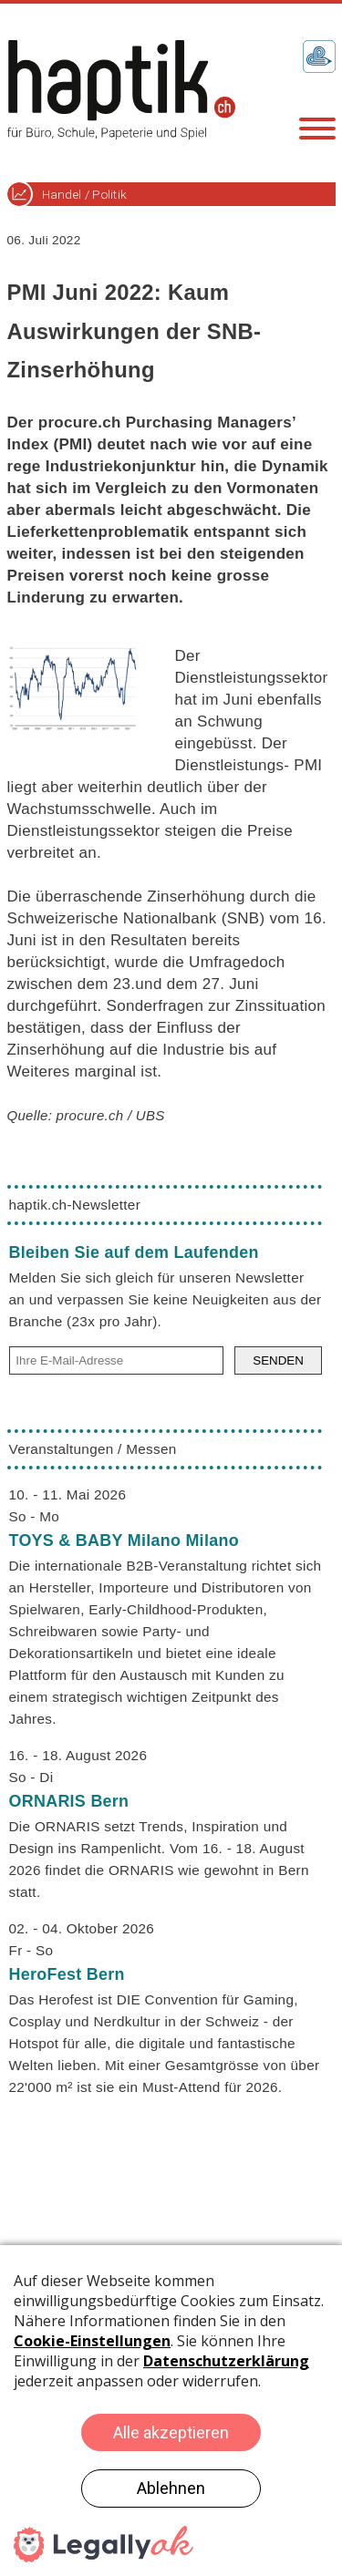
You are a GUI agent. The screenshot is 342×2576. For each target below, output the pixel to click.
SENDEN (278, 1360)
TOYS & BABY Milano (124, 1540)
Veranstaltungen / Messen (93, 1449)
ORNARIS (69, 1801)
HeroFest (67, 1974)
